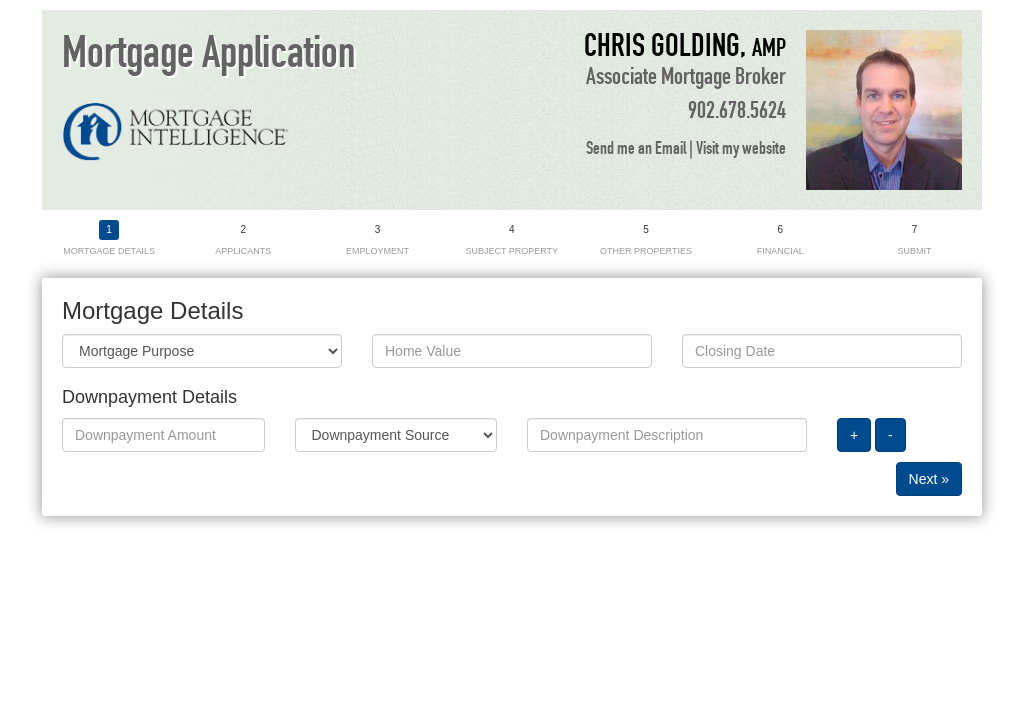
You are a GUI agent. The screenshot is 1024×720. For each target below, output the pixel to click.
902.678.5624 (737, 111)
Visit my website (741, 149)
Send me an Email (636, 149)
